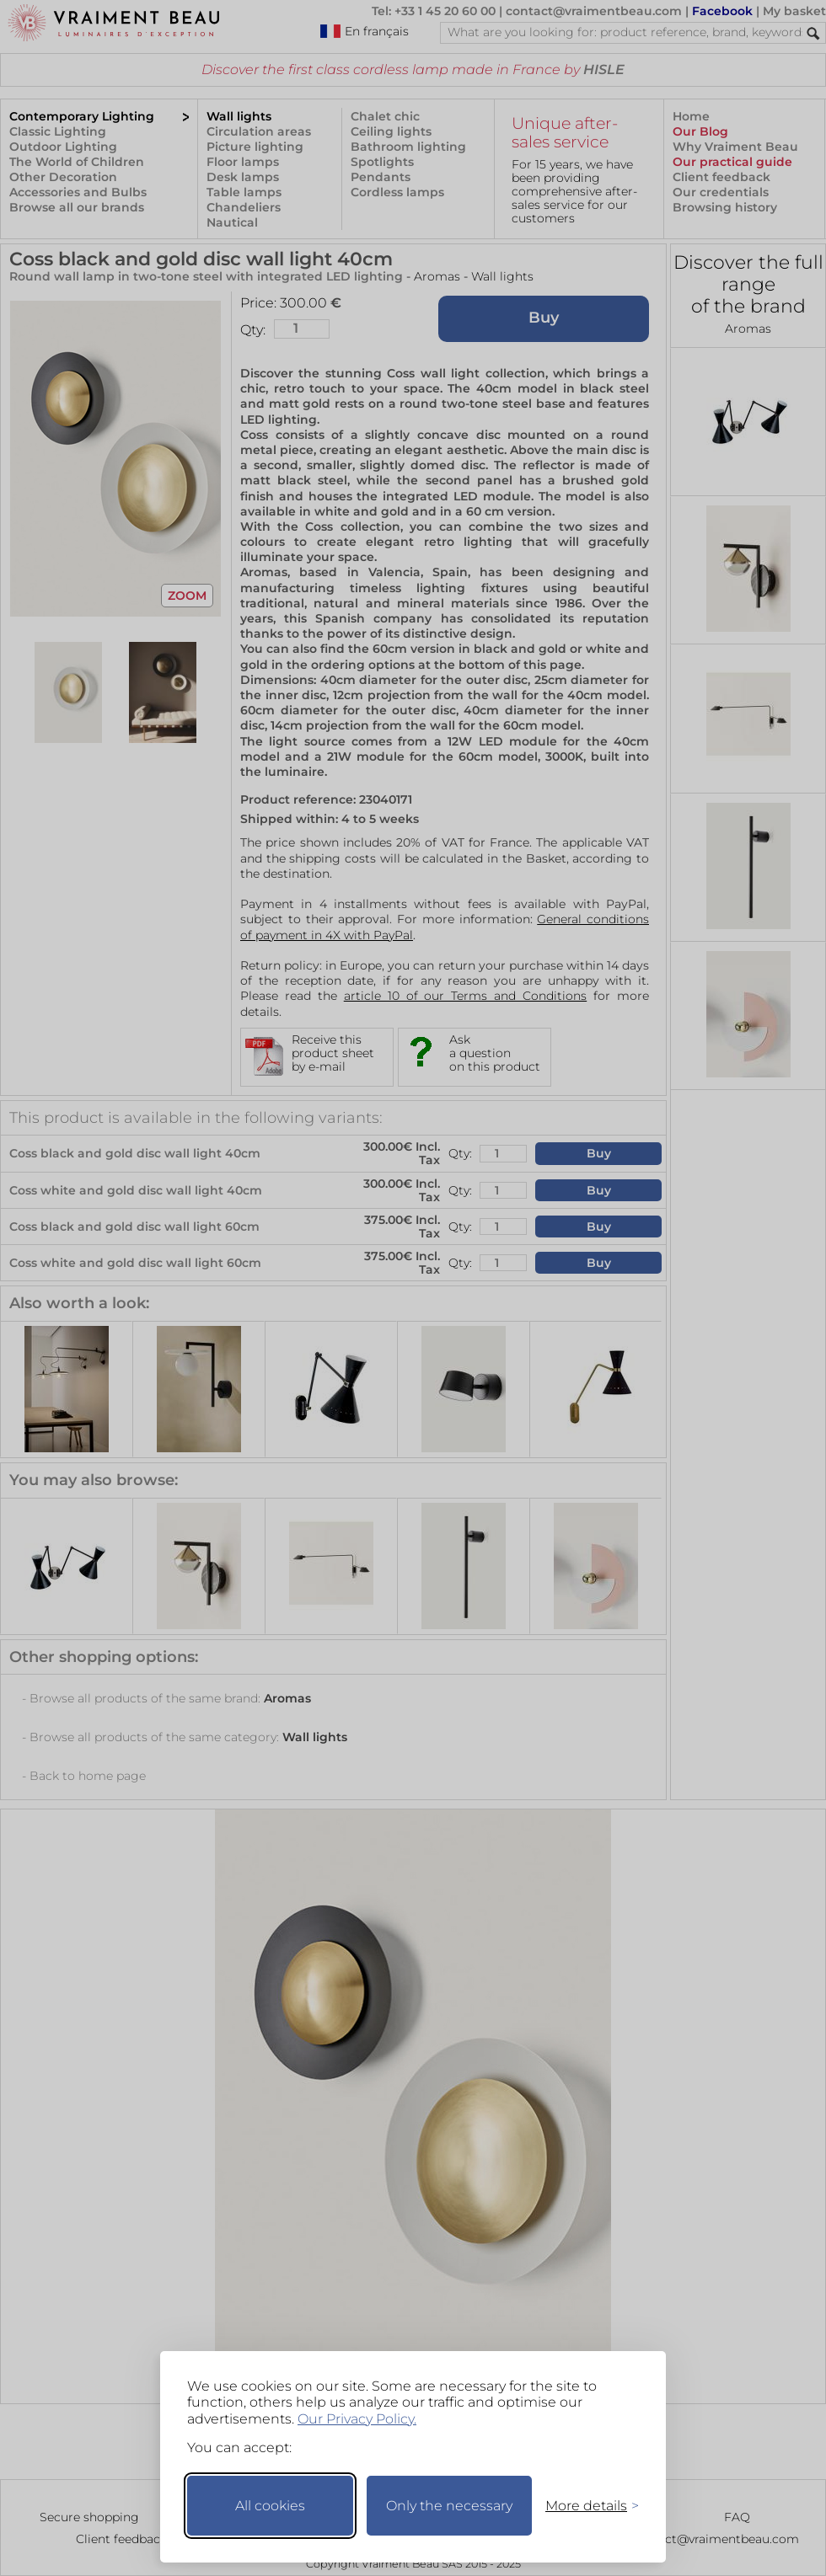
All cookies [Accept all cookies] (270, 2506)
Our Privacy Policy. (357, 2419)
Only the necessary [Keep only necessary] (449, 2506)
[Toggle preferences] (585, 2506)
